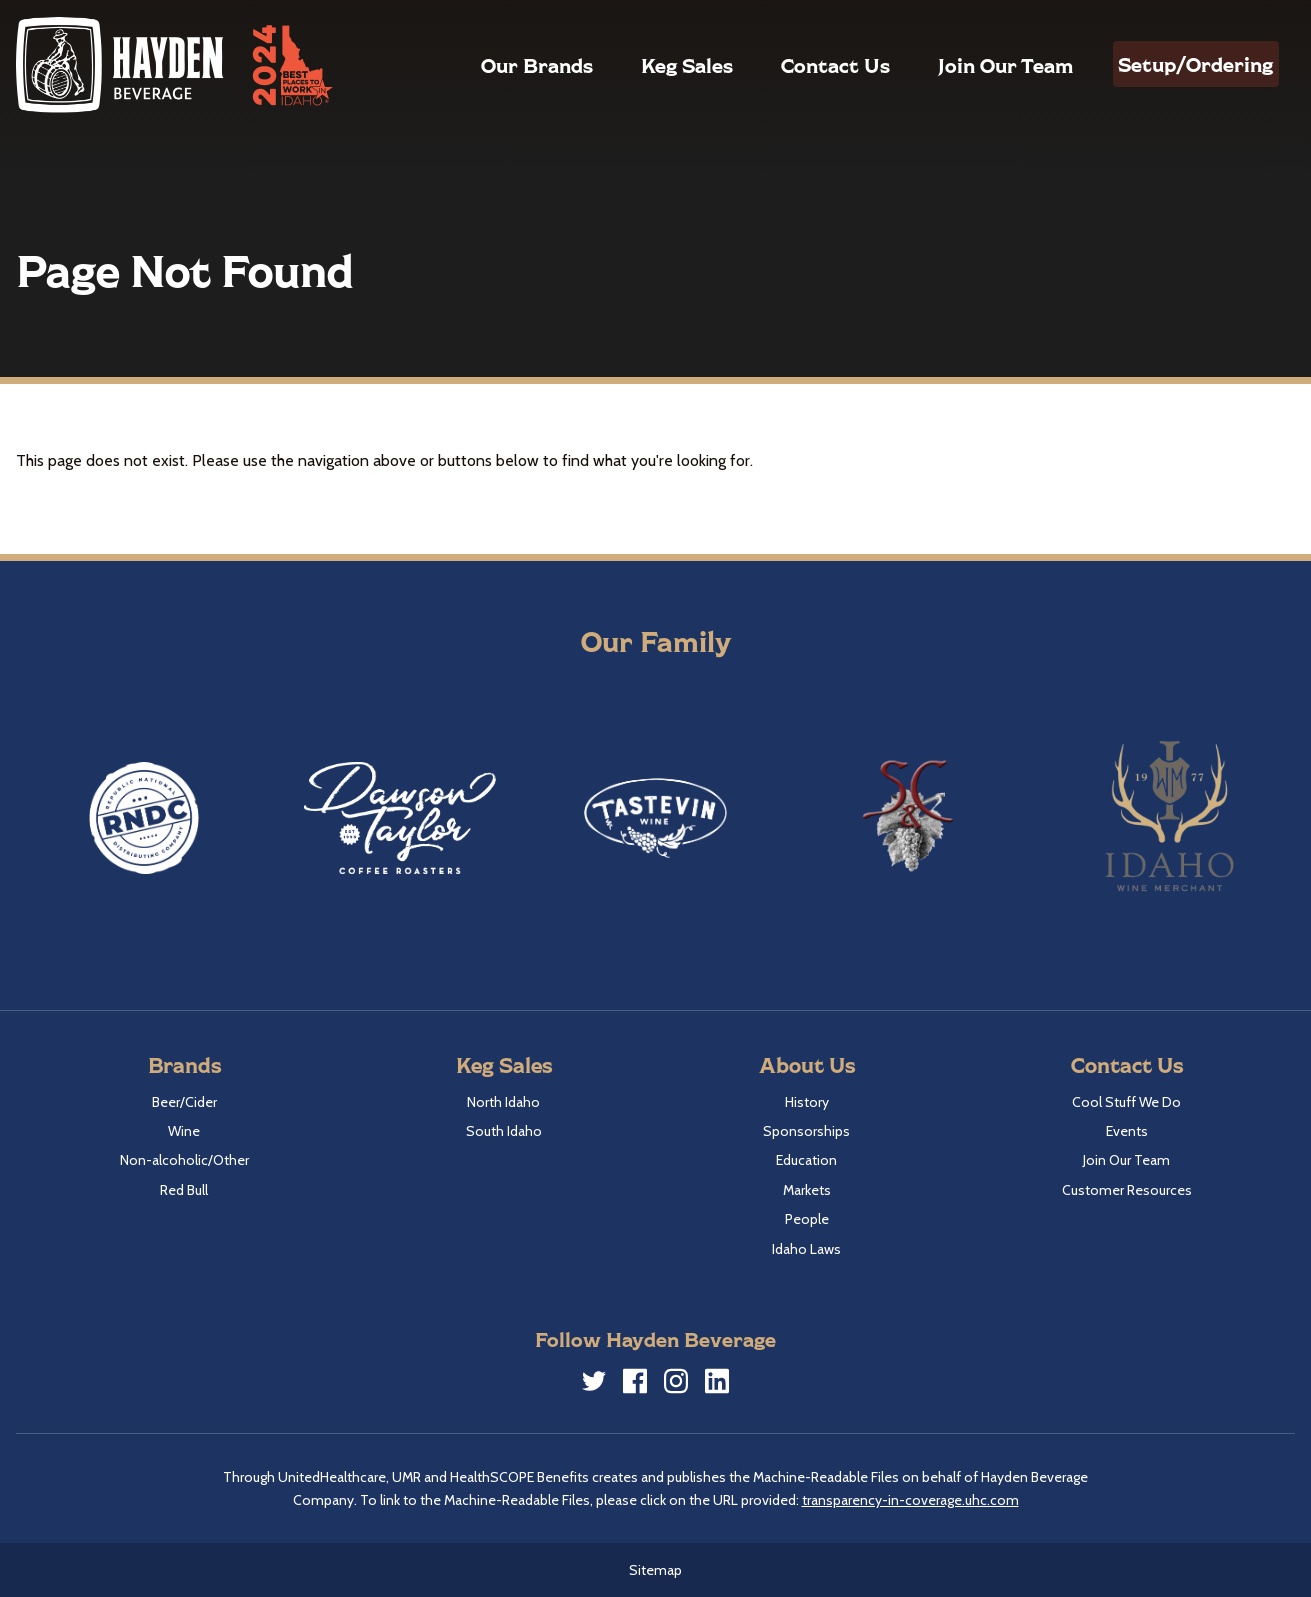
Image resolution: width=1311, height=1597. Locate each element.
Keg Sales (650, 65)
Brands (184, 1064)
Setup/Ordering (1177, 64)
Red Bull (184, 1190)
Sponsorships (806, 1131)
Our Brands (500, 65)
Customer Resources (1127, 1190)
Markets (807, 1190)
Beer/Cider (184, 1102)
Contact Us (798, 65)
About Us (807, 1064)
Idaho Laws (806, 1249)
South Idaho (504, 1131)
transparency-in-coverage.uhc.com (910, 1500)
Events (1127, 1131)
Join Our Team (968, 65)
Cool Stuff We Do (1126, 1102)
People (807, 1219)
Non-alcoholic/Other (184, 1160)
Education (806, 1160)
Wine (184, 1131)
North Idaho (503, 1102)
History (807, 1102)
